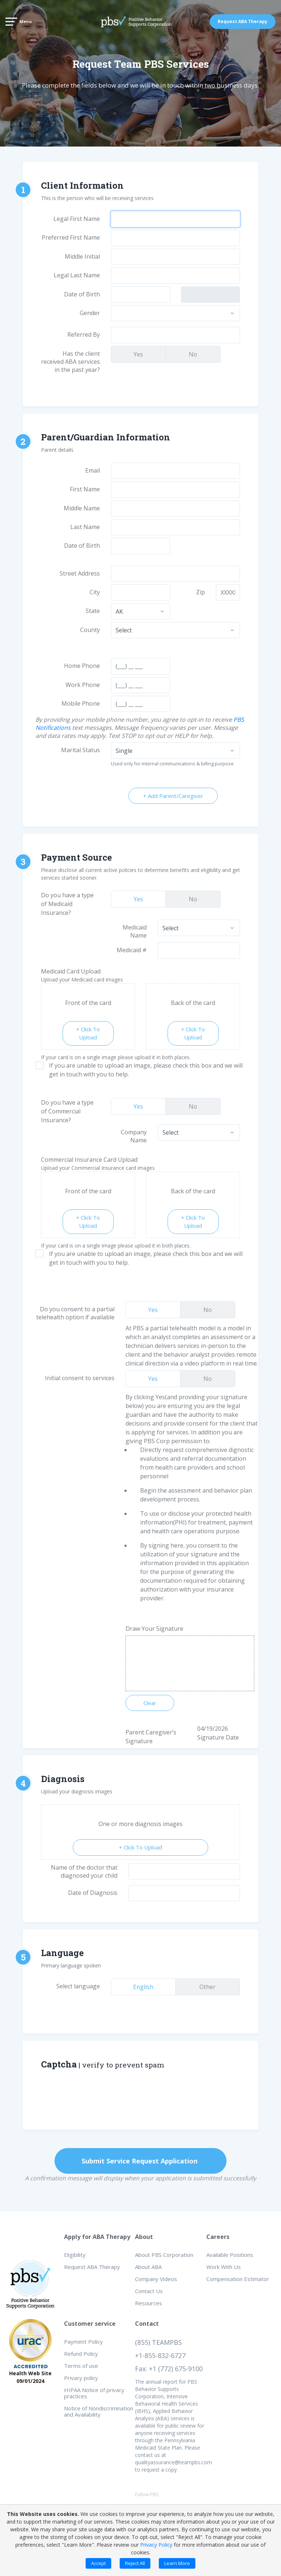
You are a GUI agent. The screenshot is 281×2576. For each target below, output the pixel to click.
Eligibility (75, 2254)
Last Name (85, 527)
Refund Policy (81, 2353)
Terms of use (81, 2365)
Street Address (80, 573)
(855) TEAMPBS (158, 2342)
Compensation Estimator (237, 2279)
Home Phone (82, 666)
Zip (200, 592)
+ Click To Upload (88, 1033)
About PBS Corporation (164, 2254)
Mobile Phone (80, 703)
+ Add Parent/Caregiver (173, 795)
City (95, 592)
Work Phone (82, 685)
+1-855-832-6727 (160, 2355)
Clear (149, 1703)
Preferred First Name (71, 237)
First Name (85, 489)
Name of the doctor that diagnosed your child (84, 1871)
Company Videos (156, 2279)
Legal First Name (76, 219)
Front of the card (88, 1003)
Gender (90, 313)
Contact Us (149, 2291)
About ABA (148, 2266)
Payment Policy (83, 2341)
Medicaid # (132, 950)
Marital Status (80, 750)
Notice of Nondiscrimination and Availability (98, 2411)
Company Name (134, 1136)
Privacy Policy (156, 2544)
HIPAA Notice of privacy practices (94, 2393)
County (90, 630)
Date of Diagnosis (92, 1893)
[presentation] (166, 2097)
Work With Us (223, 2266)
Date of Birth (82, 294)
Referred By (83, 334)
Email (92, 470)
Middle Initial (82, 256)
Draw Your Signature (154, 1629)
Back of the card (193, 1003)
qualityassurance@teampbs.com (173, 2462)
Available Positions (229, 2254)
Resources (148, 2303)
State (93, 611)
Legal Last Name (77, 275)
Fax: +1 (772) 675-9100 (169, 2368)
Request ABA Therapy (242, 21)
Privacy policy (81, 2377)
